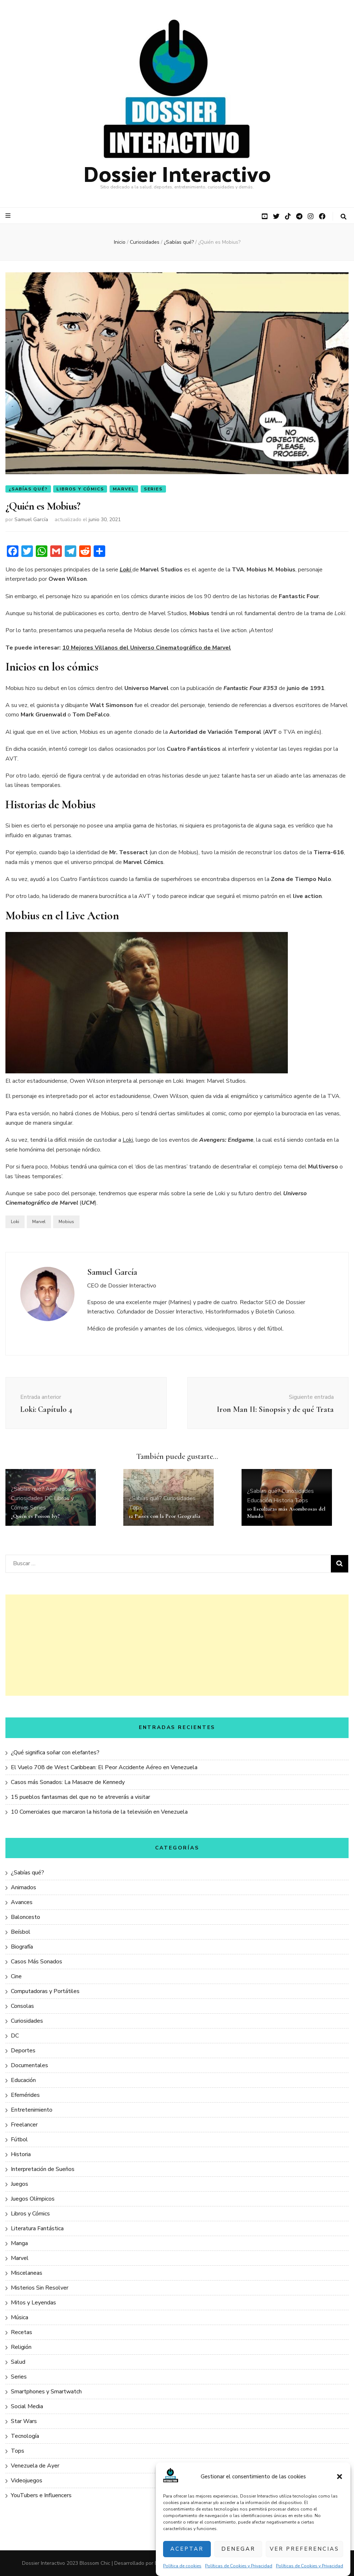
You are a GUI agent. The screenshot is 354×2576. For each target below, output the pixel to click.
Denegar (238, 2548)
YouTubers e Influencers (41, 2495)
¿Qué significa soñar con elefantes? (55, 1753)
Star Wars (24, 2421)
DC (48, 1498)
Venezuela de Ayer (35, 2466)
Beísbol (20, 1932)
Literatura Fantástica (37, 2228)
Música (19, 2317)
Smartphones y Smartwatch (46, 2392)
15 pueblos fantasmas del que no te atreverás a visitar (80, 1797)
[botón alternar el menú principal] (8, 216)
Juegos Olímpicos (33, 2199)
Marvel (124, 489)
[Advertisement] (177, 1645)
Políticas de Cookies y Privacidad (238, 2566)
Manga (19, 2243)
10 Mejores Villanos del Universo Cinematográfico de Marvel (146, 648)
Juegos (19, 2184)
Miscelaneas (26, 2273)
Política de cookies (182, 2566)
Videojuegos (26, 2481)
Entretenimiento (31, 2110)
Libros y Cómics (80, 489)
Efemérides (25, 2095)
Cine (77, 1489)
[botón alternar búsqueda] (343, 217)
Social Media (27, 2406)
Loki (128, 1140)
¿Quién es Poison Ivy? (35, 1516)
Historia (283, 1500)
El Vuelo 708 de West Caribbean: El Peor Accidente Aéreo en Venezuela (104, 1767)
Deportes (23, 2051)
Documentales (29, 2065)
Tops (135, 1508)
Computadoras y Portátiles (45, 1991)
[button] (339, 2476)
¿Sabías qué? (28, 489)
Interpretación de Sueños (42, 2169)
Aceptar (187, 2548)
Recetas (21, 2332)
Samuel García (31, 519)
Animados (58, 1489)
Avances (22, 1902)
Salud (18, 2362)
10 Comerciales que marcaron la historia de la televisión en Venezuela (99, 1812)
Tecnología (25, 2436)
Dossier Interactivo (177, 172)
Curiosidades (27, 1498)
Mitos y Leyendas (33, 2303)
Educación (259, 1500)
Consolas (22, 2006)
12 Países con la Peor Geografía (164, 1516)
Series (153, 489)
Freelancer (24, 2125)
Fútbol (19, 2139)
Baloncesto (25, 1917)
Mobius (66, 1222)
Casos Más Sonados (36, 1962)
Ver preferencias (304, 2548)
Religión (21, 2347)
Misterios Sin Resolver (39, 2288)
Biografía (22, 1947)
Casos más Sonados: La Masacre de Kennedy (68, 1782)
